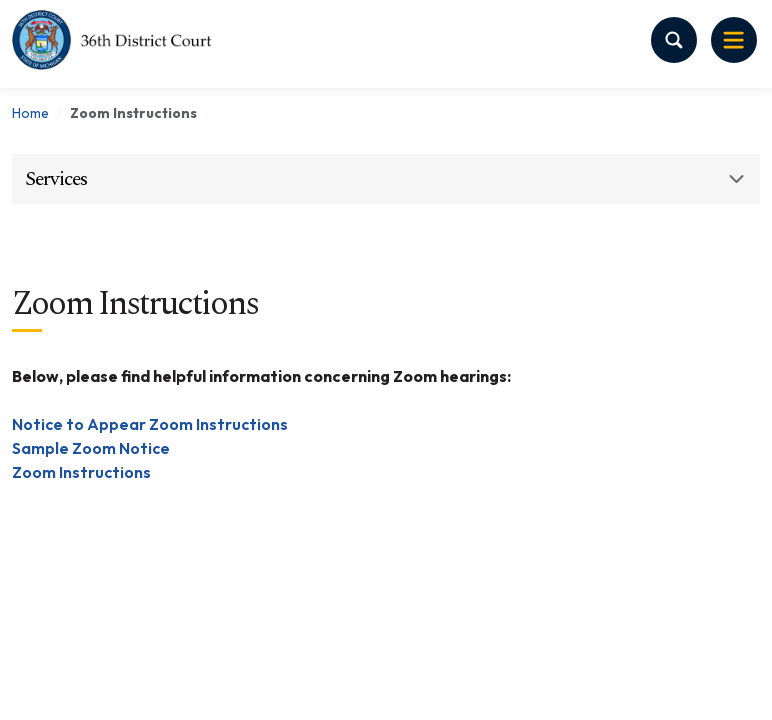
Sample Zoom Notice (91, 448)
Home (30, 113)
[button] (386, 179)
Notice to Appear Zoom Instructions (150, 424)
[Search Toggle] (674, 40)
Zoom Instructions (81, 472)
